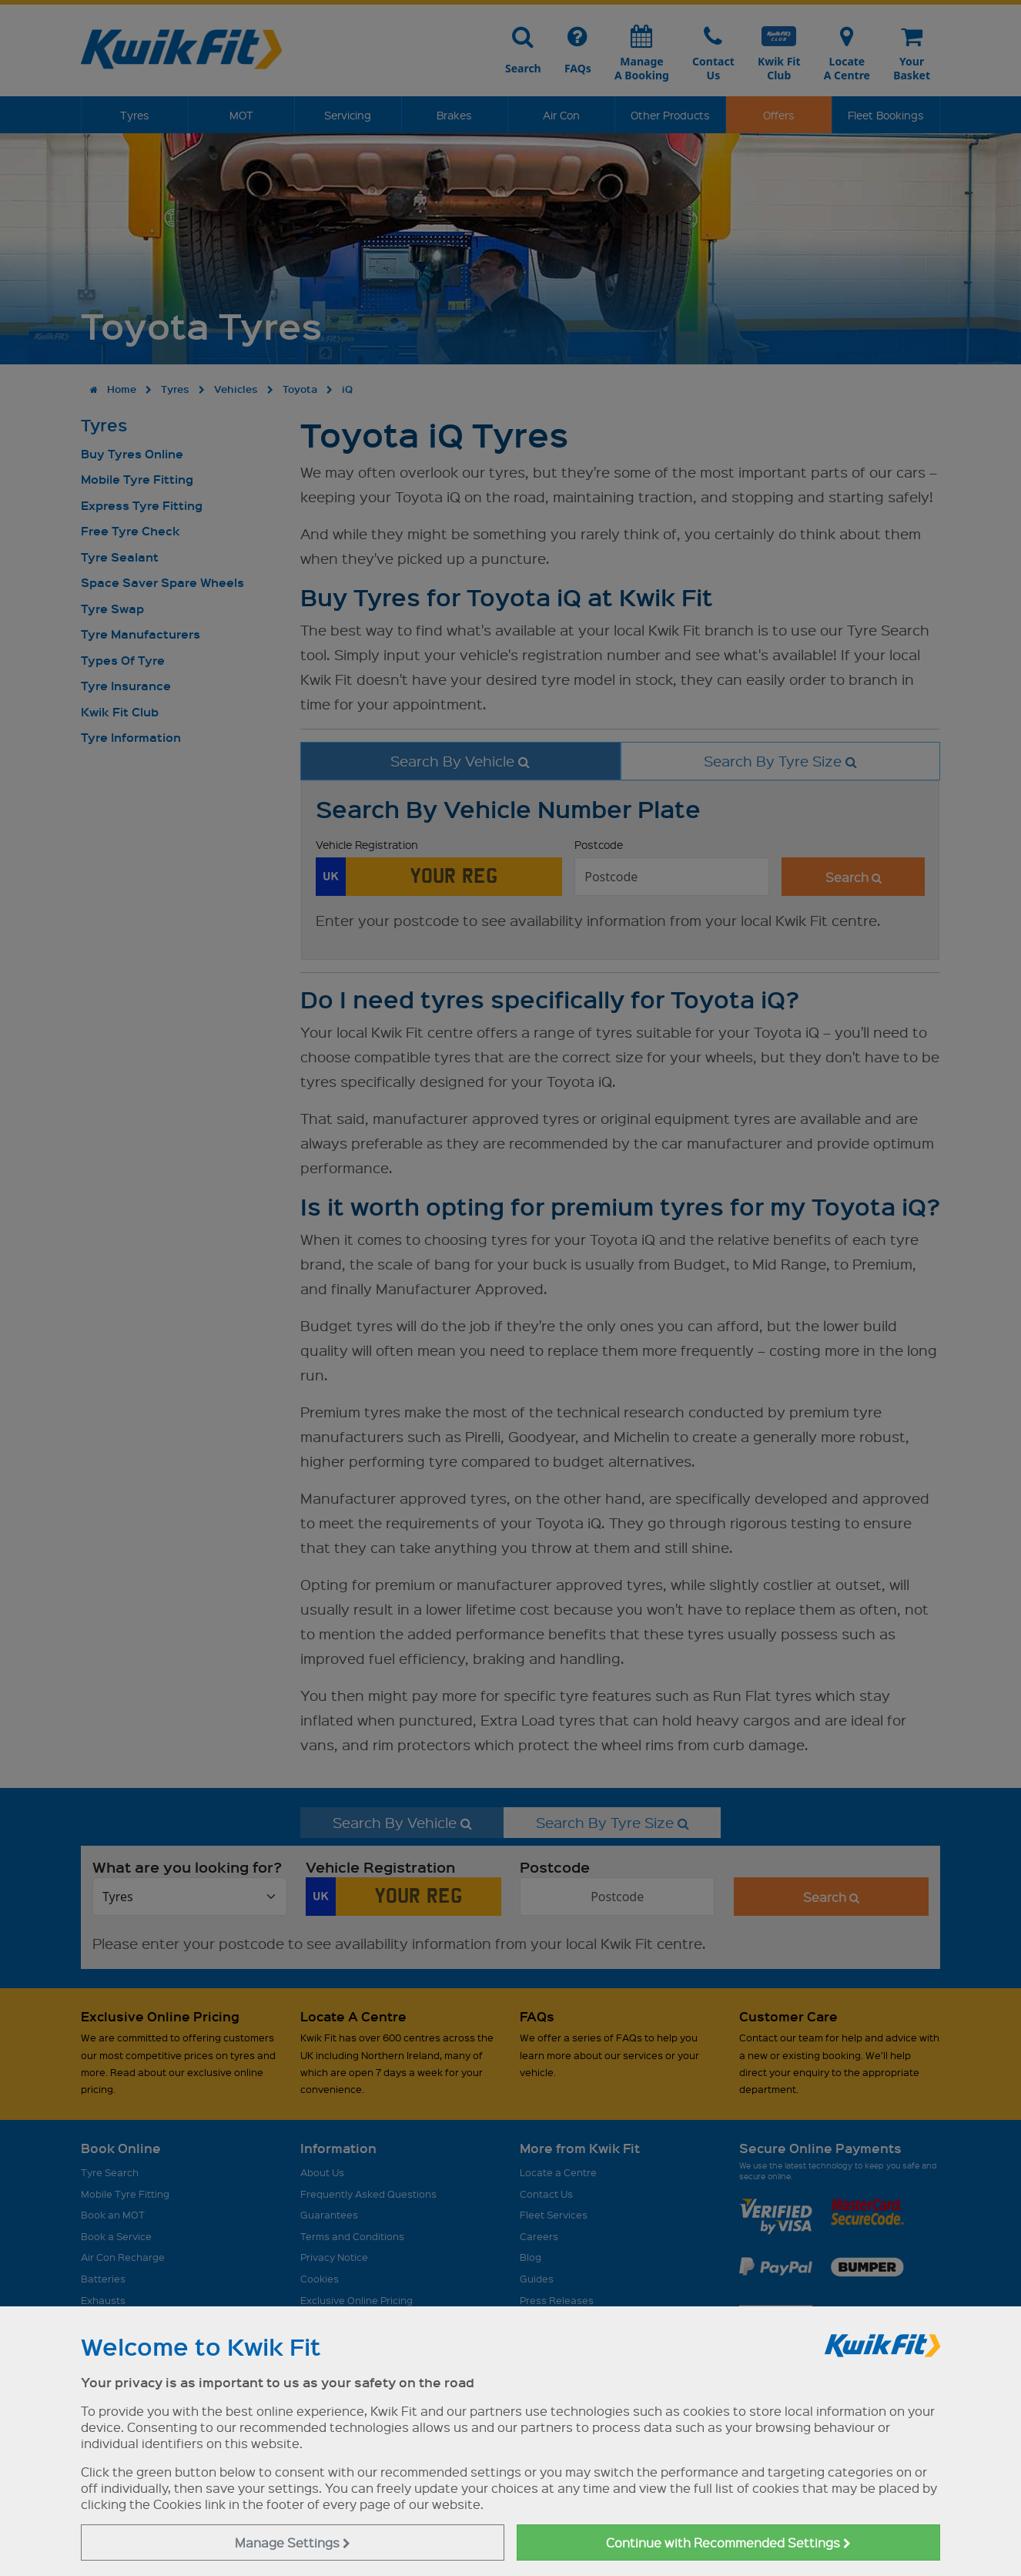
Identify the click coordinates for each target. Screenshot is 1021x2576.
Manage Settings (292, 2542)
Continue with (728, 2542)
